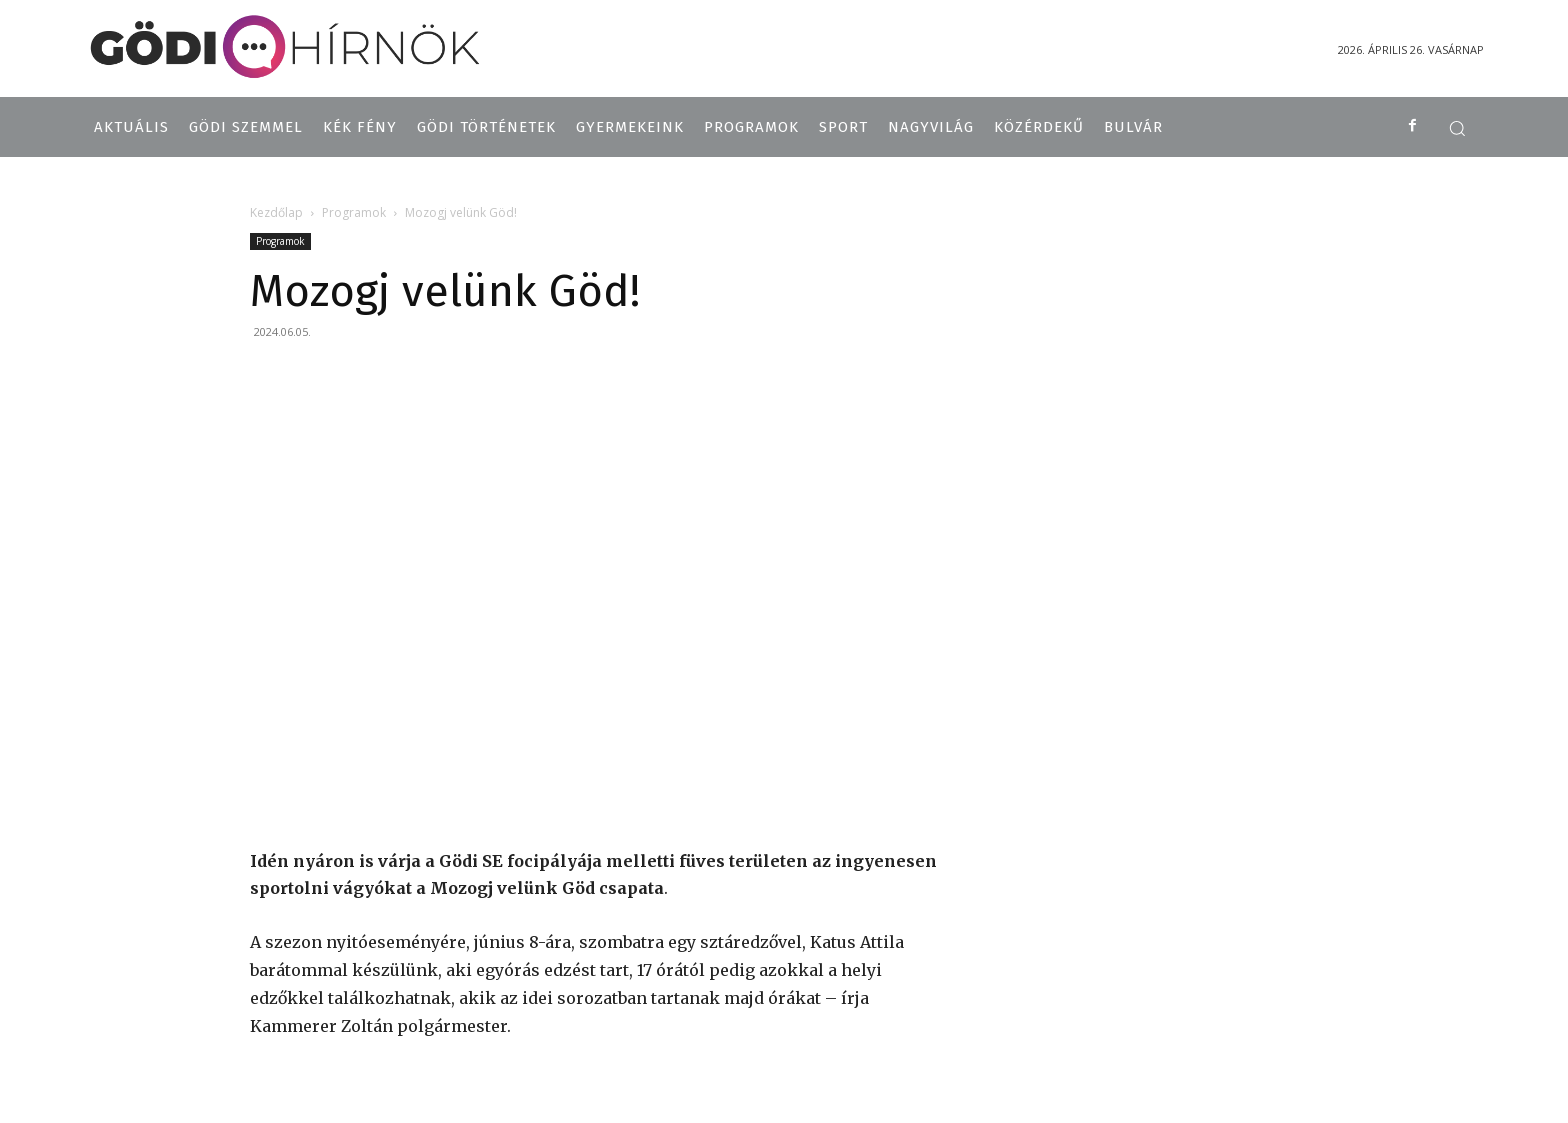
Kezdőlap (276, 212)
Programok (354, 212)
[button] (1457, 128)
